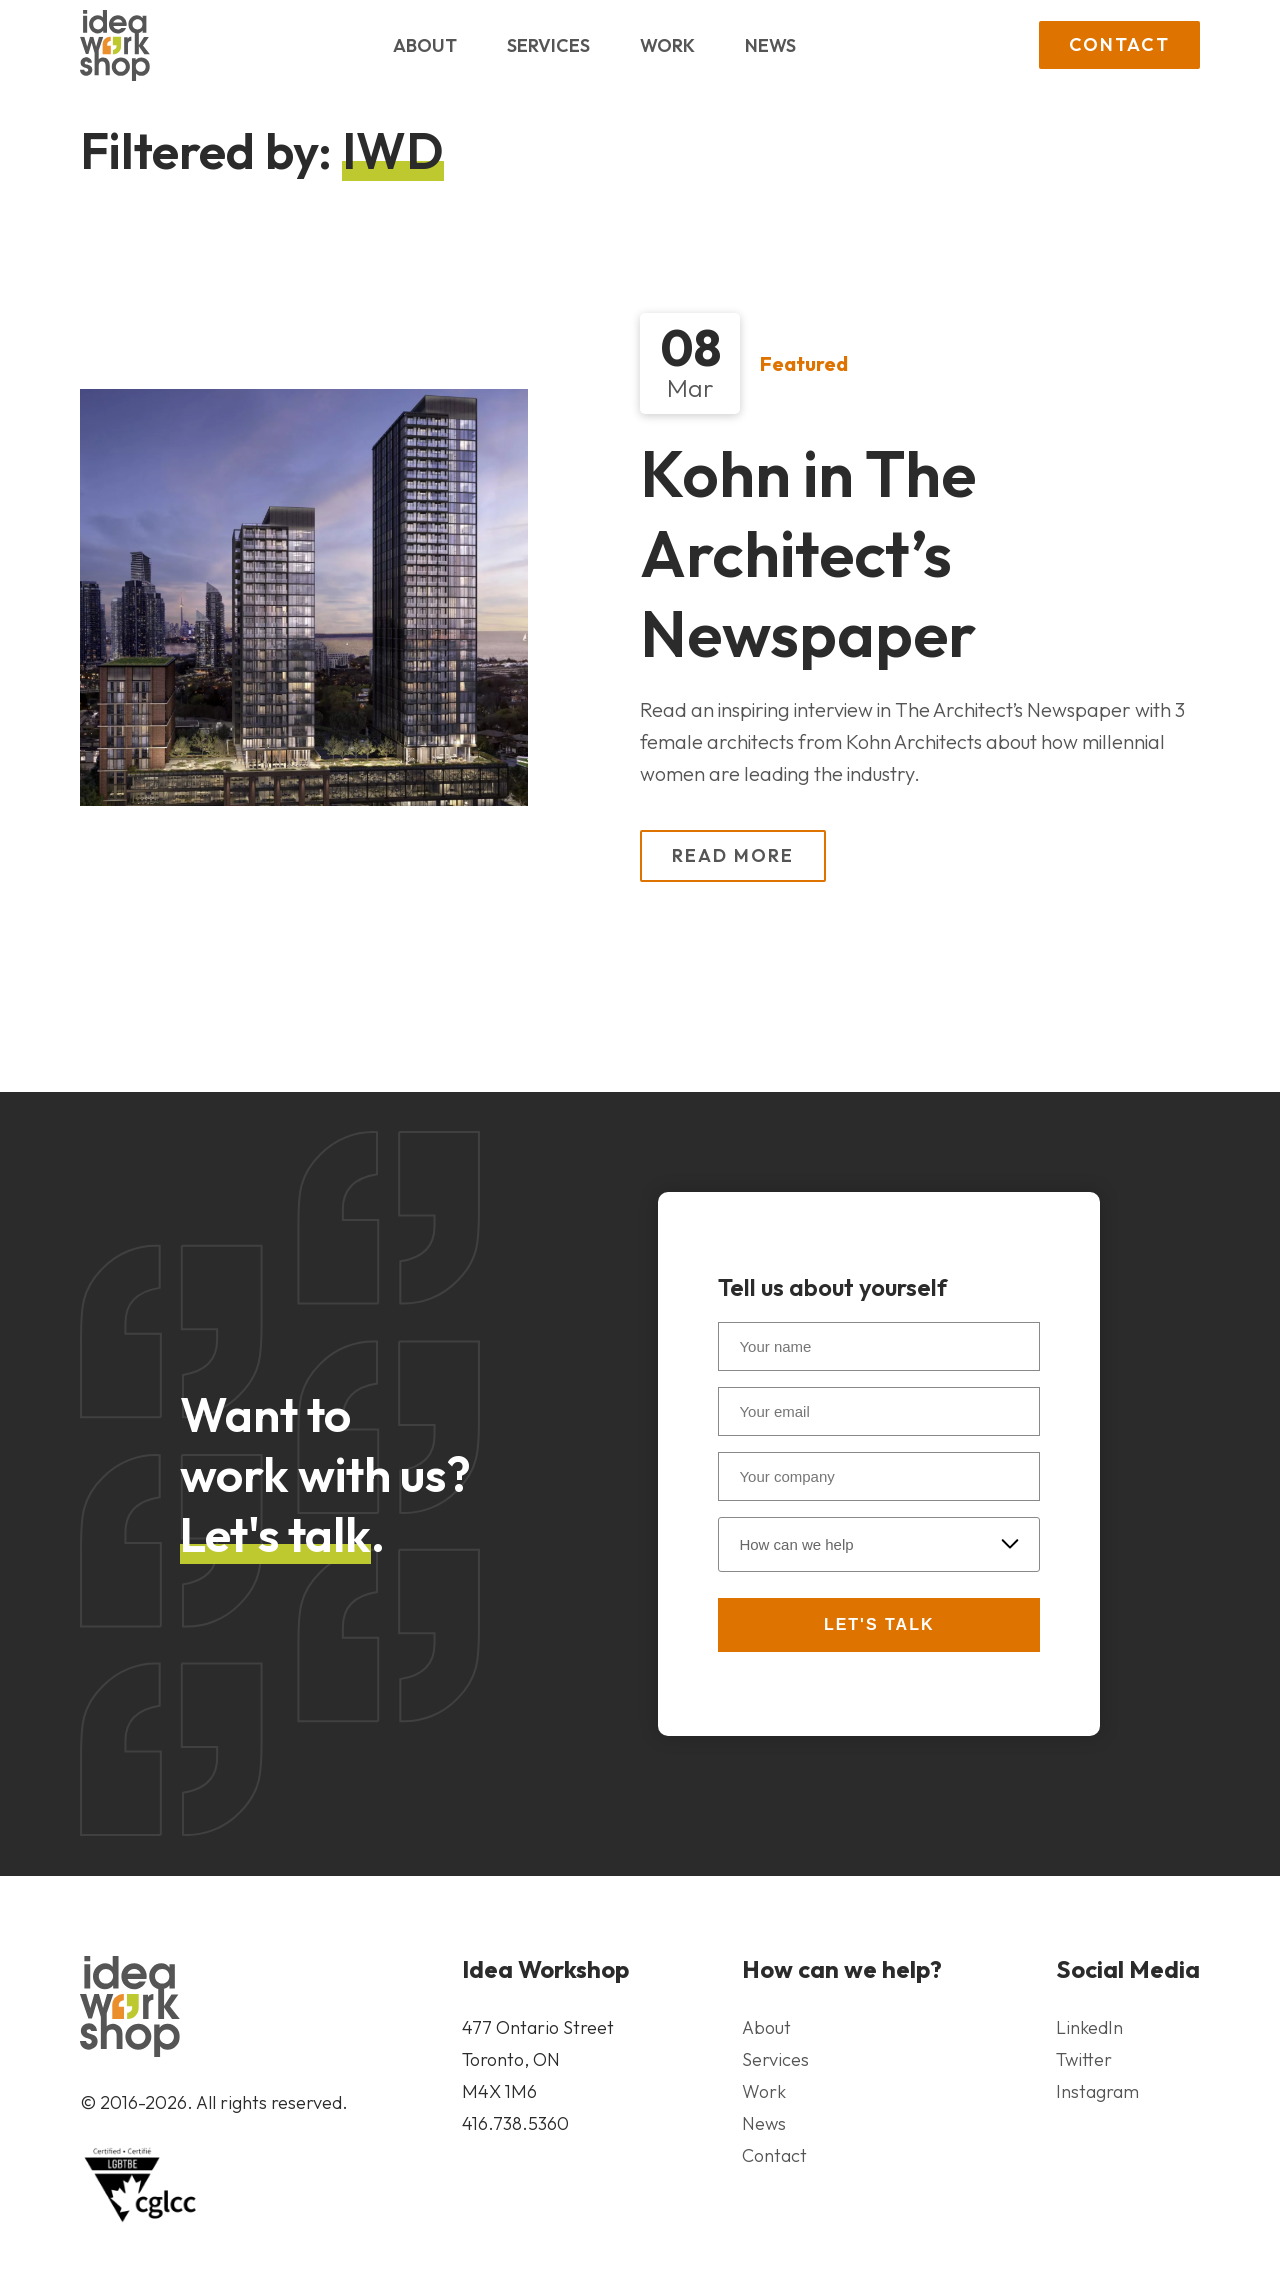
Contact (1119, 44)
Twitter (1084, 2059)
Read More (733, 855)
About (425, 45)
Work (667, 45)
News (770, 45)
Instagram (1097, 2091)
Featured (804, 362)
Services (548, 45)
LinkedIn (1089, 2027)
